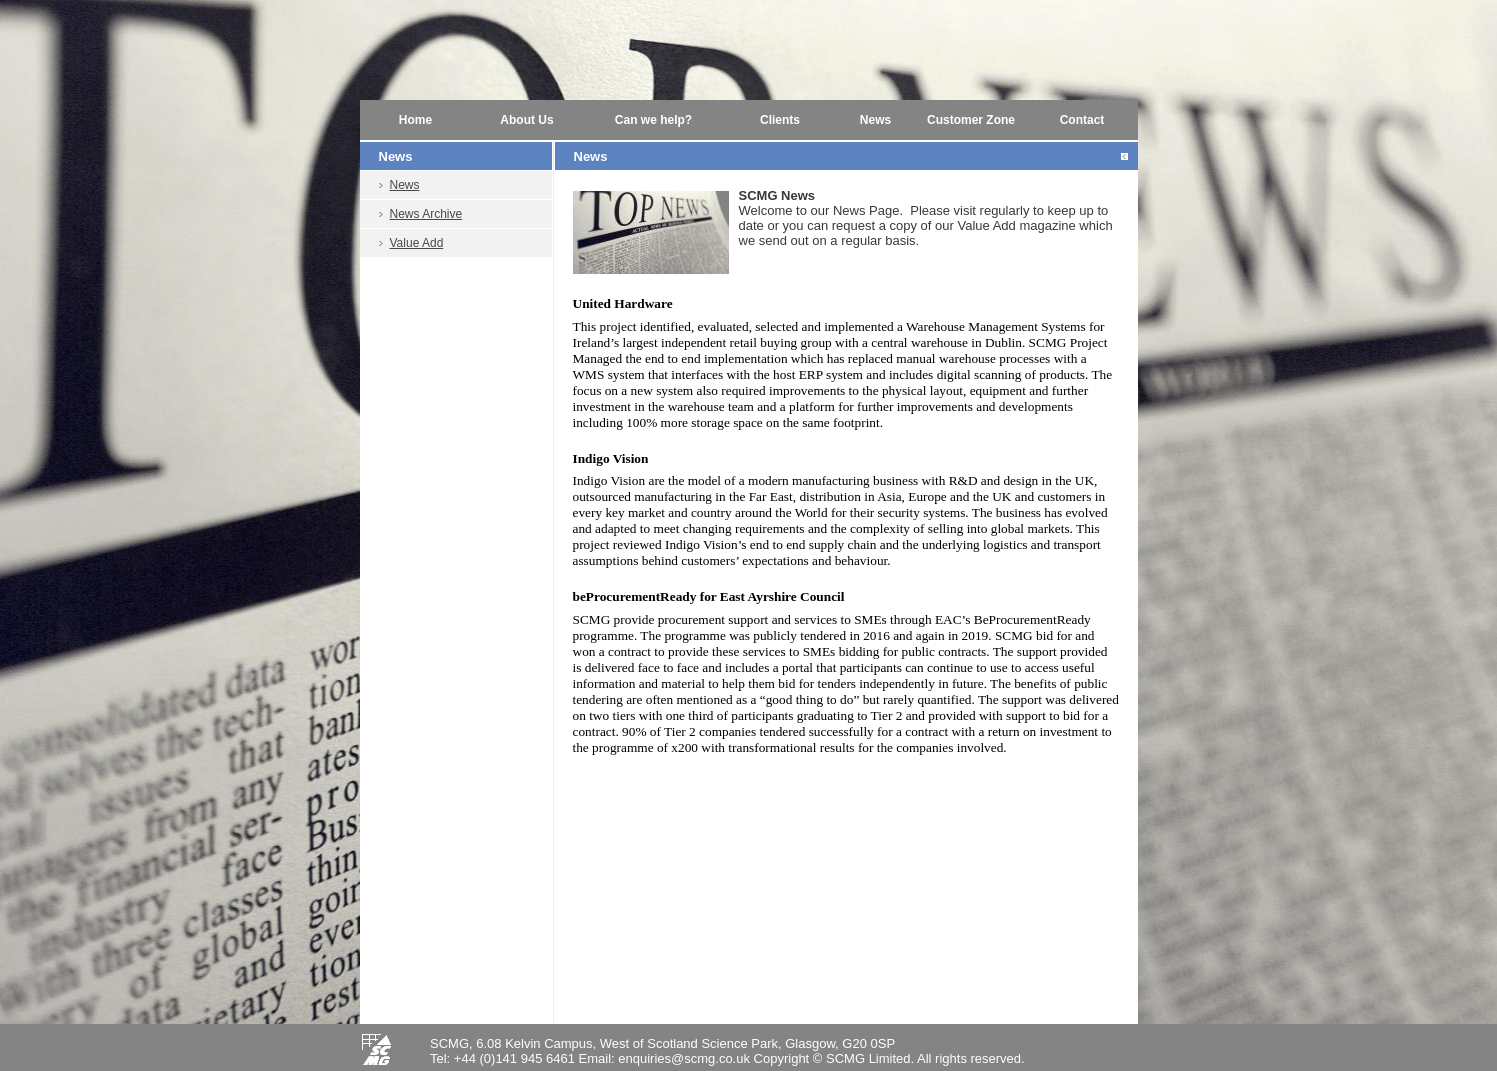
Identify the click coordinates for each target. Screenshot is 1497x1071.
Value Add (417, 243)
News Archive (426, 214)
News (875, 120)
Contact (1082, 120)
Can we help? (653, 120)
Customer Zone (971, 120)
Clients (780, 120)
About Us (526, 120)
